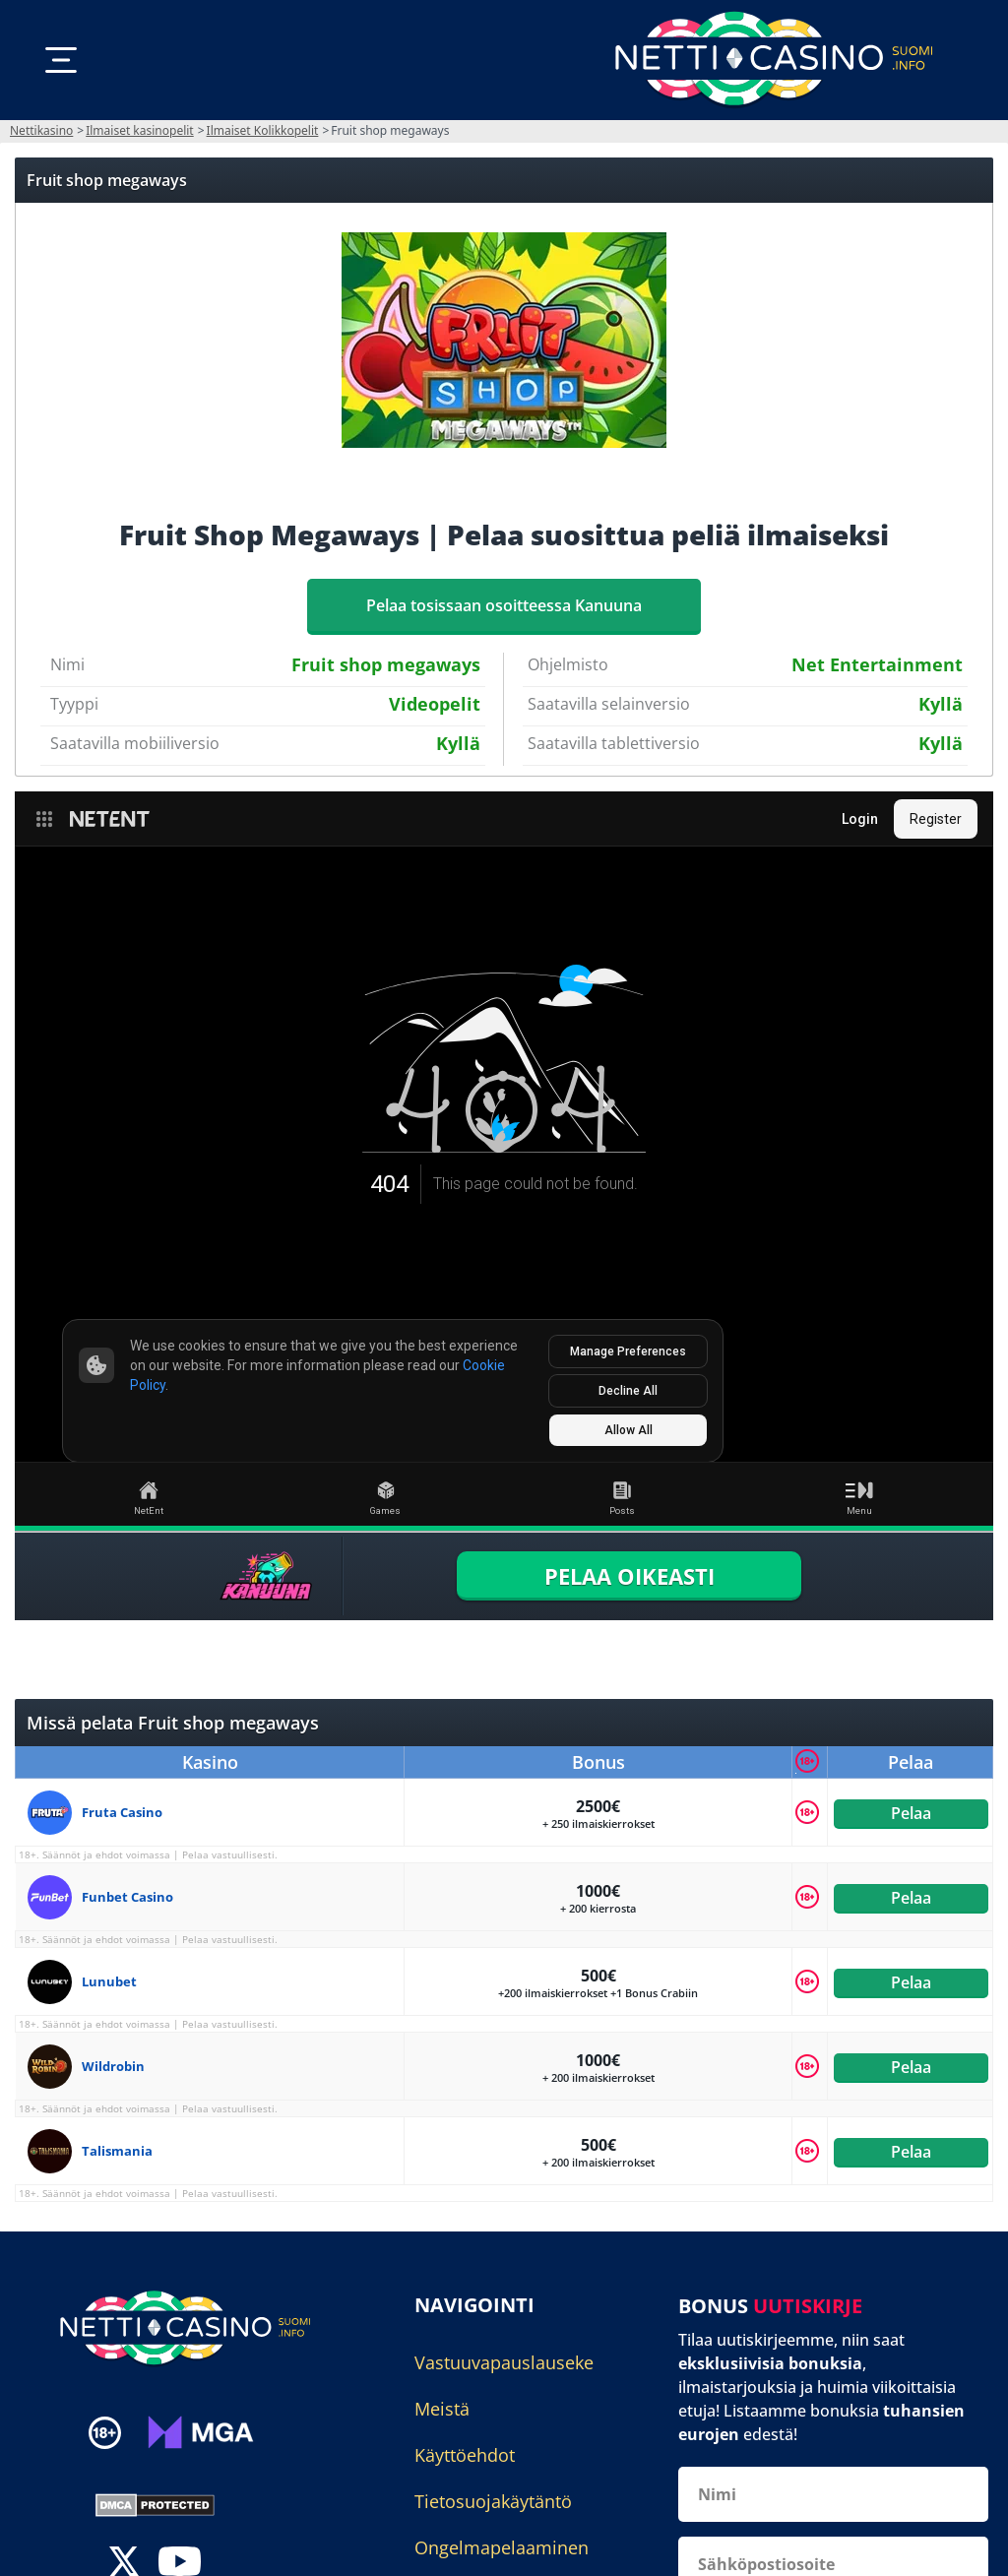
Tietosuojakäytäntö (493, 2501)
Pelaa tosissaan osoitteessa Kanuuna (504, 605)
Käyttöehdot (464, 2455)
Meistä (442, 2408)
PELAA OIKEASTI (629, 1576)
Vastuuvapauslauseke (504, 2362)
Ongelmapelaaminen (501, 2547)
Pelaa (910, 1812)
